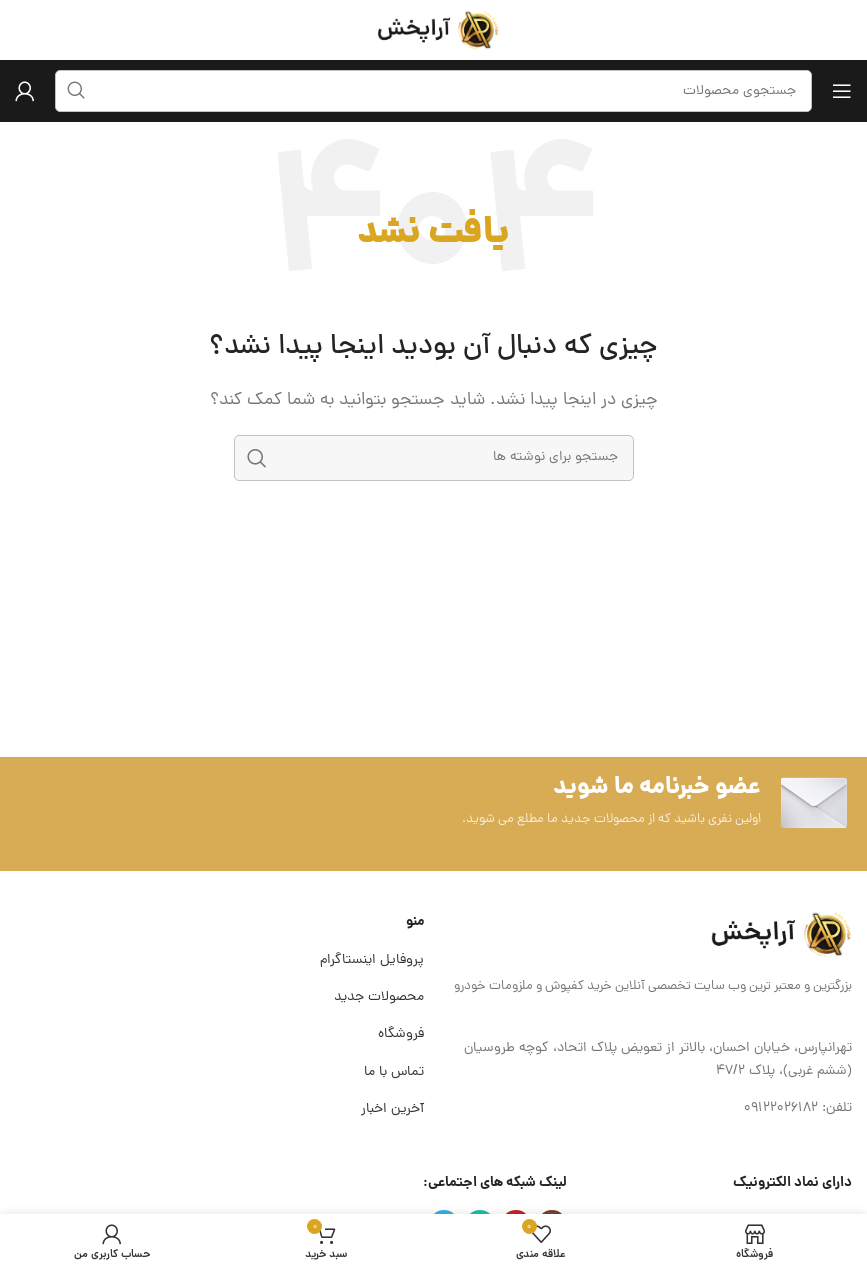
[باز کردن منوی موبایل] (842, 91)
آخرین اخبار (392, 1109)
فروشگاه (401, 1034)
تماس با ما (394, 1072)
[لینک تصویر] (777, 935)
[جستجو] (434, 458)
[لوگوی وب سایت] (434, 31)
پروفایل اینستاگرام (372, 960)
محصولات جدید (379, 997)
